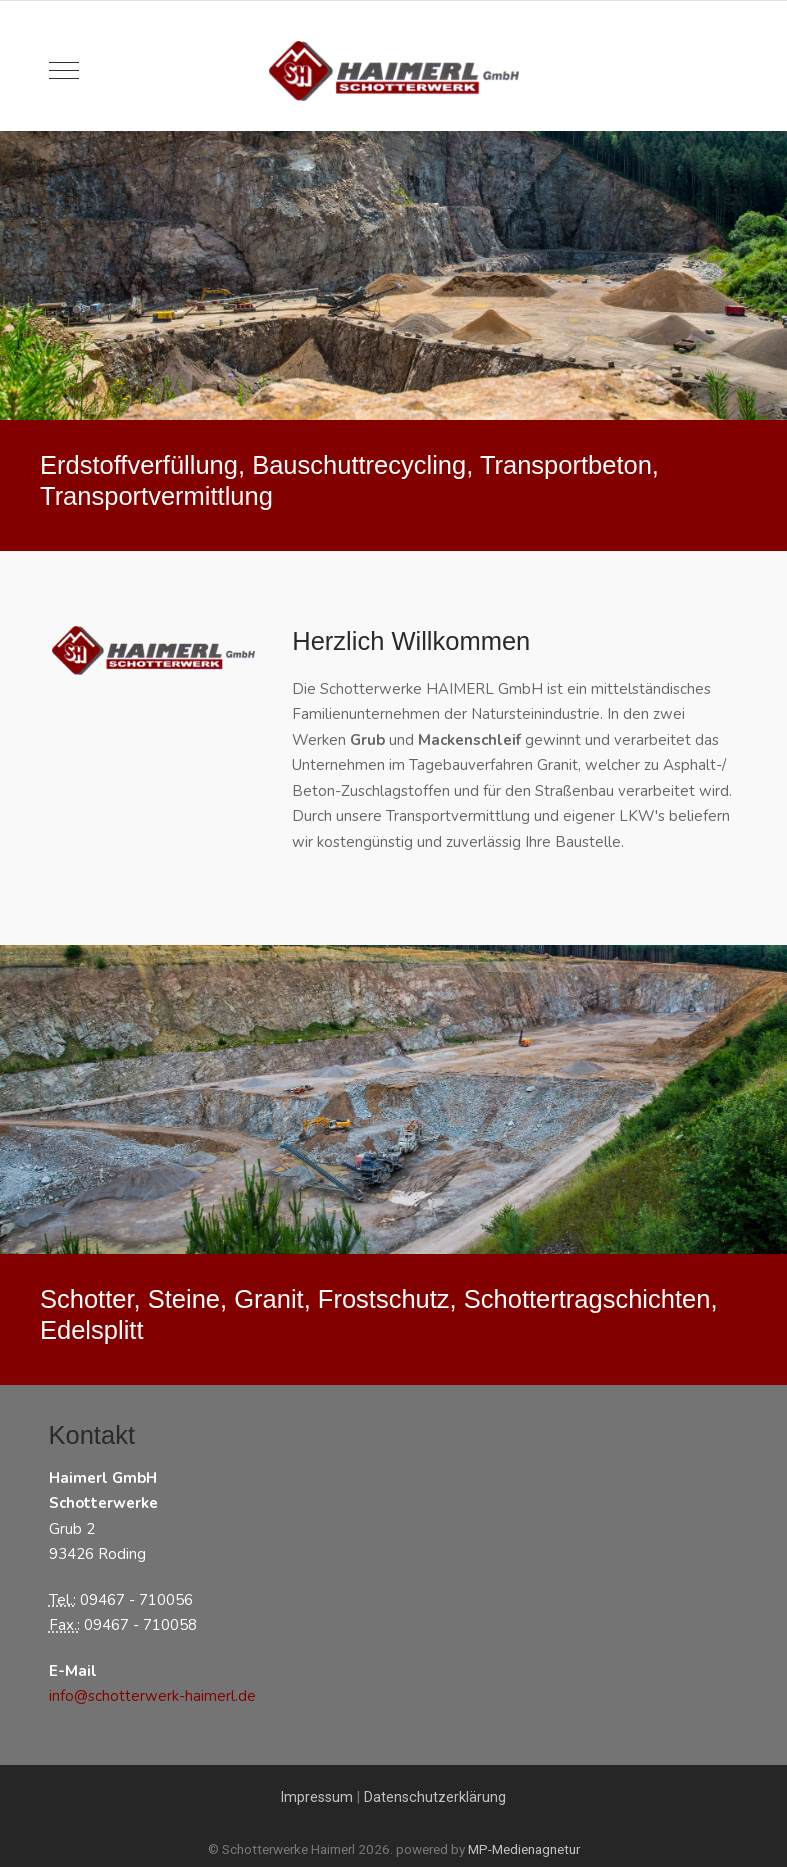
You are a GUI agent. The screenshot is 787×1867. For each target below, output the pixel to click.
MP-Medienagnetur (524, 1849)
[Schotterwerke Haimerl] (394, 71)
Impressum (317, 1797)
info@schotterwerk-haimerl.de (152, 1696)
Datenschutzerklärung (435, 1797)
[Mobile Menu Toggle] (64, 71)
